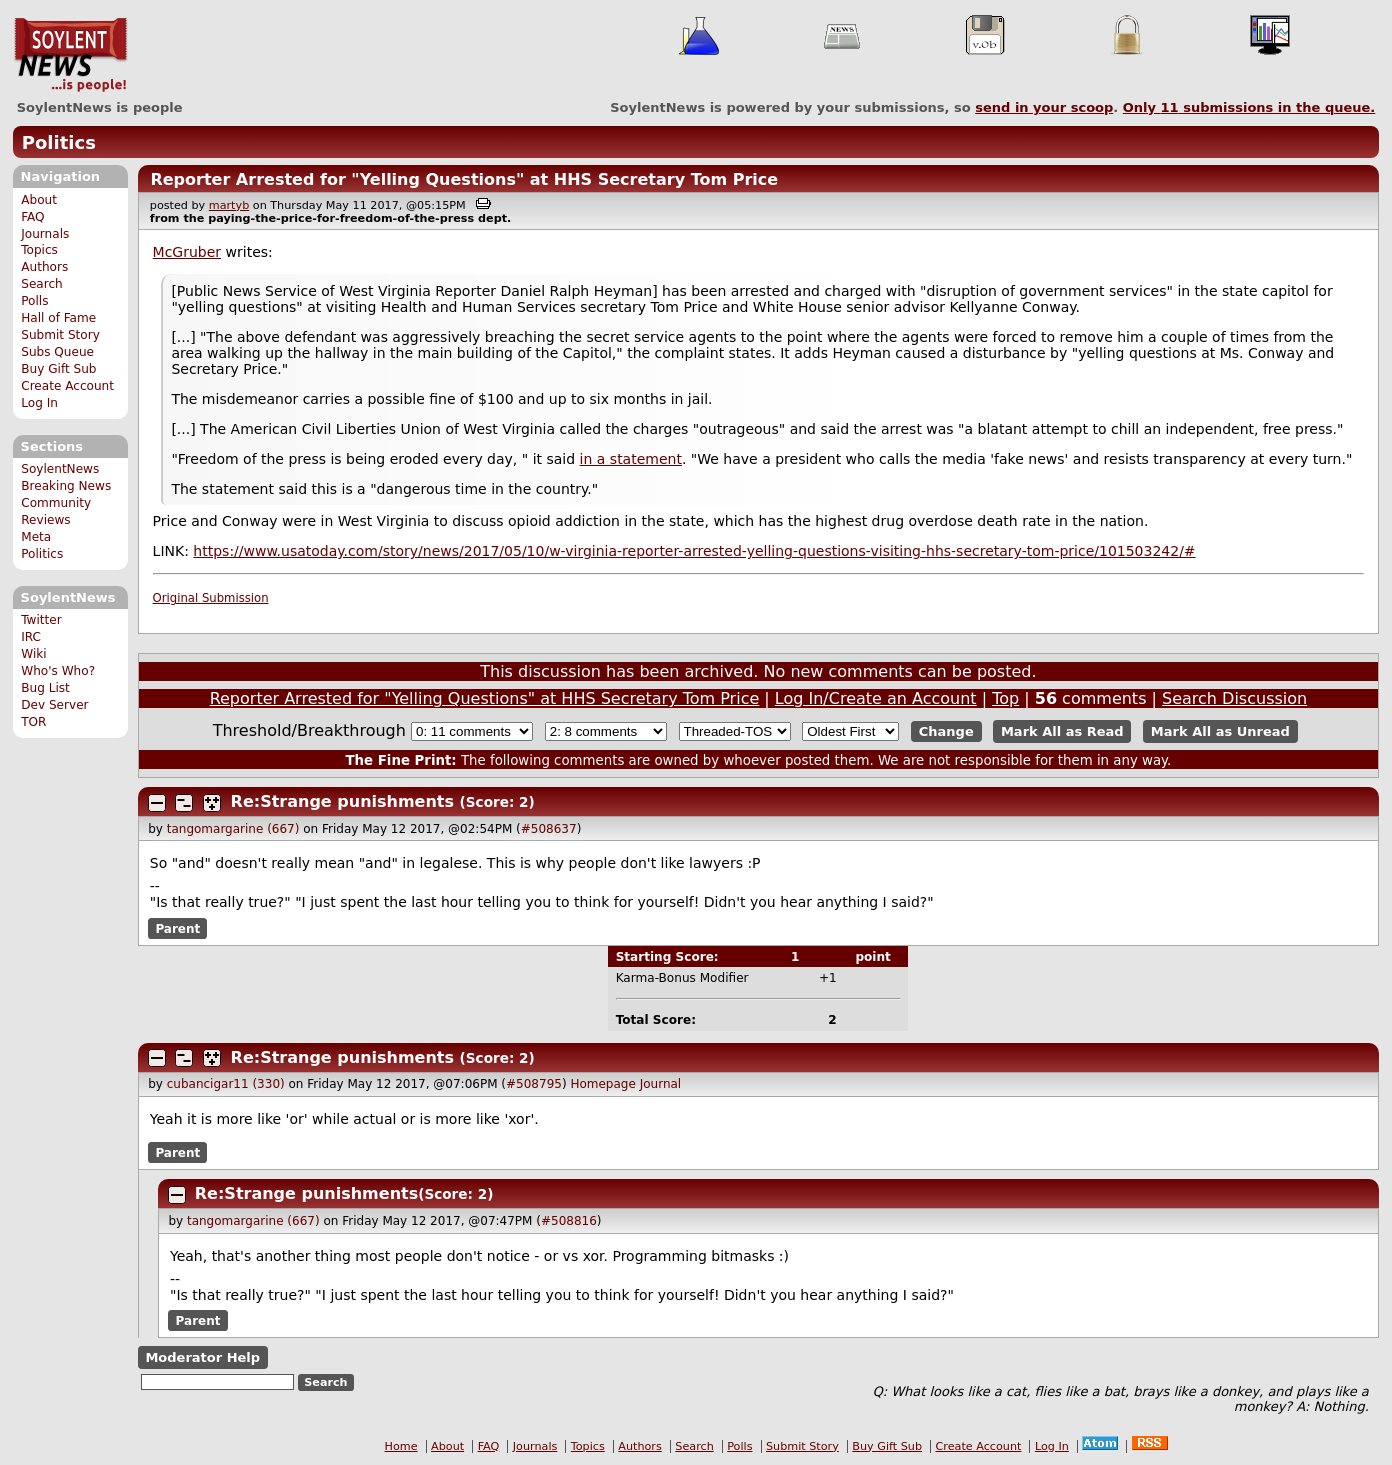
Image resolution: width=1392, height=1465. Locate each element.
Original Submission (211, 598)
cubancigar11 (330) (226, 1084)
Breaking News (66, 486)
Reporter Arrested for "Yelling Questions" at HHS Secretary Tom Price (464, 179)
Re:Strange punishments (342, 801)
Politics (59, 142)
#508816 (569, 1221)
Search (42, 284)
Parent (177, 928)
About (39, 200)
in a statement (631, 459)
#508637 (549, 829)
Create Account (67, 386)
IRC (31, 637)
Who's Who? (58, 671)
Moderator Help (202, 1357)
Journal (661, 1084)
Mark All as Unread (1220, 731)
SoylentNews (70, 55)
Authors (44, 267)
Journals (45, 234)
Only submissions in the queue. (1249, 107)
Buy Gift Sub (58, 369)
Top (1005, 698)
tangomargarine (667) (233, 829)
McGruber (187, 252)
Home (401, 1446)
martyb (229, 205)
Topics (39, 250)
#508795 (534, 1084)
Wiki (33, 654)
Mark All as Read (1062, 731)
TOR (33, 722)
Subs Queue (57, 352)
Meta (36, 537)
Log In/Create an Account (876, 698)
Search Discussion (1234, 698)
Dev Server (54, 705)
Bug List (45, 688)
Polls (34, 301)
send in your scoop (1044, 107)
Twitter (41, 620)
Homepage (602, 1084)
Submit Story (60, 335)
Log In (39, 403)
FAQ (32, 217)
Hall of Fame (58, 318)
